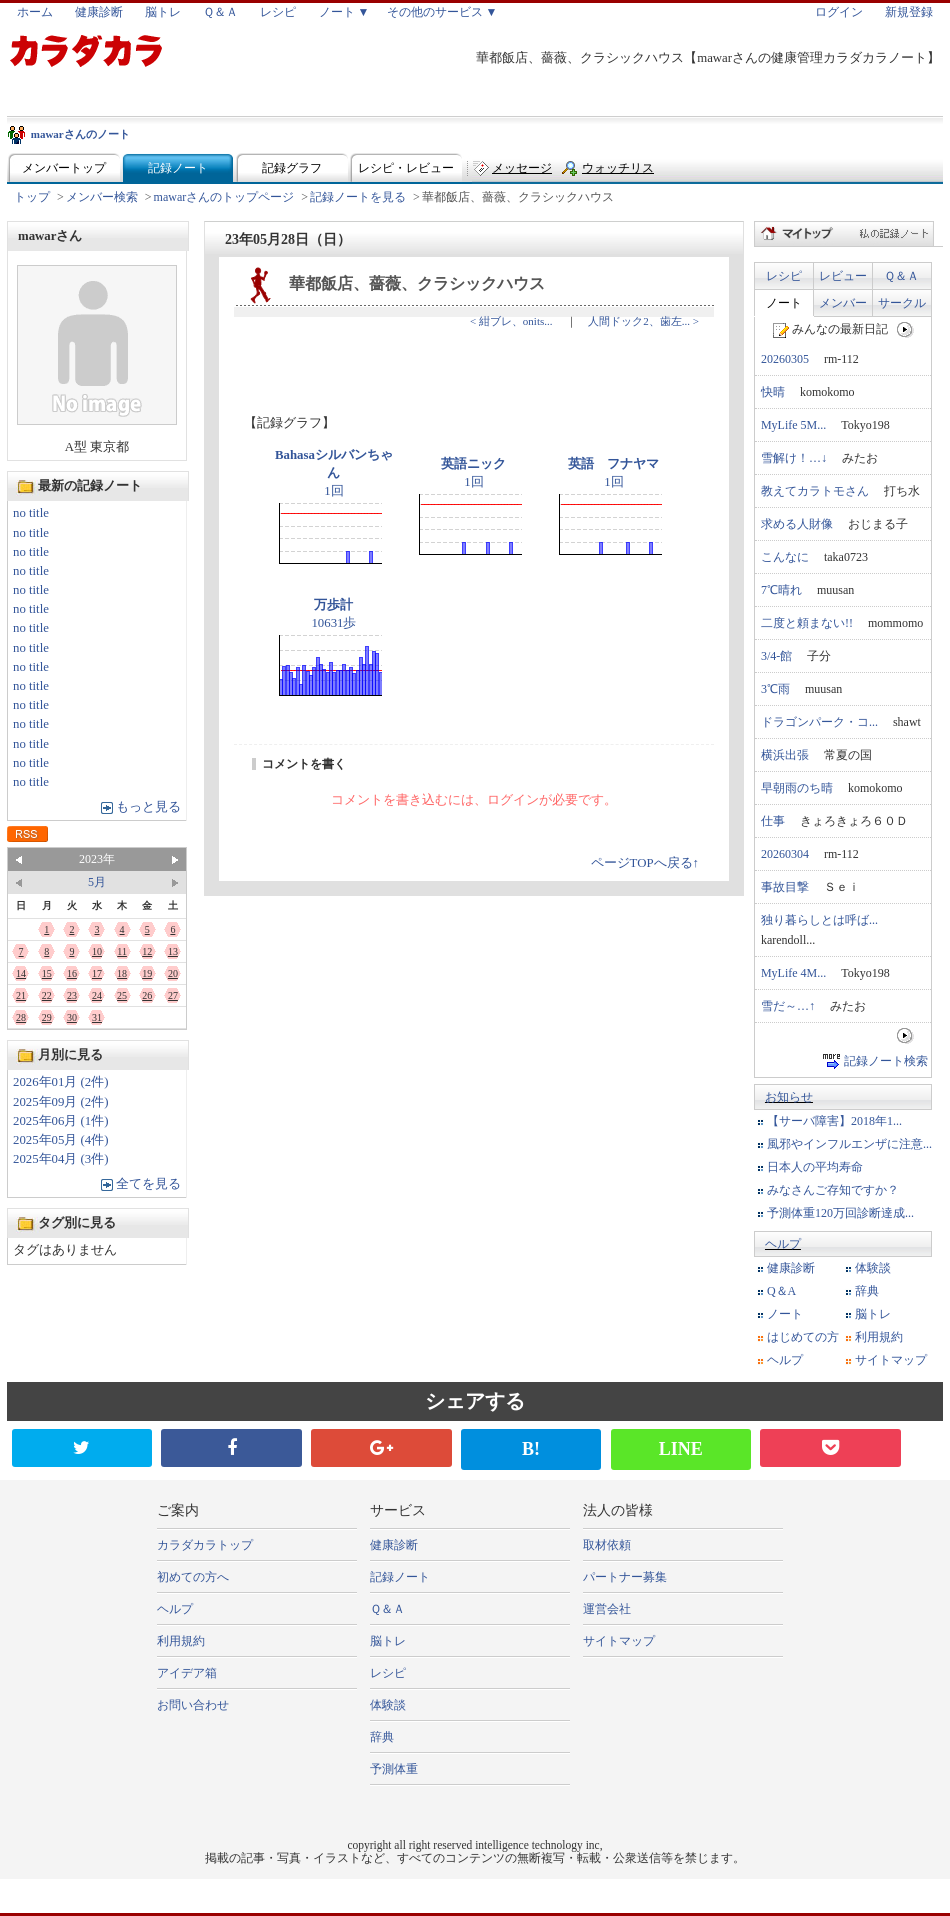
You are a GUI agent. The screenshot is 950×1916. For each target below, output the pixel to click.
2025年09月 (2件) (61, 1102)
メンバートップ (64, 168)
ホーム (35, 12)
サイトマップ (891, 1360)
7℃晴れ (781, 590)
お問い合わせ (193, 1705)
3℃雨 (775, 689)
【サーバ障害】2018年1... (834, 1121)
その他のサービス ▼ (442, 12)
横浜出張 (785, 755)
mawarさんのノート (80, 134)
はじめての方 (803, 1337)
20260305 (785, 359)
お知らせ (789, 1097)
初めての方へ (193, 1577)
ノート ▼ (344, 12)
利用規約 (879, 1337)
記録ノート (178, 168)
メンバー (843, 303)
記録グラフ (292, 168)
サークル (902, 303)
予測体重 (394, 1769)
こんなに (785, 557)
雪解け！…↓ (794, 458)
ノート (784, 303)
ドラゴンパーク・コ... (819, 722)
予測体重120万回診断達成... (840, 1213)
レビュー (843, 276)
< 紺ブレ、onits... (511, 321)
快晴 (773, 392)
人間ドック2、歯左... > (643, 321)
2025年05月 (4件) (61, 1140)
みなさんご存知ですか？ (833, 1190)
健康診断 (99, 12)
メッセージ (522, 168)
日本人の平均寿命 (815, 1167)
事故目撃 (785, 887)
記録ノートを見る (358, 197)
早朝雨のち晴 (797, 788)
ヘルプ (783, 1244)
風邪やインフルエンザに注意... (849, 1144)
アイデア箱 (187, 1673)
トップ (32, 197)
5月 (97, 882)
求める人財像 (797, 524)
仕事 (773, 821)
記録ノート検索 (886, 1061)
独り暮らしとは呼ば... (819, 920)
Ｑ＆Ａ (220, 12)
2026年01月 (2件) (61, 1082)
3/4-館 (776, 656)
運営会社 (607, 1609)
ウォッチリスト (618, 172)
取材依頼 (607, 1545)
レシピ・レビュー (406, 168)
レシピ (278, 12)
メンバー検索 (102, 197)
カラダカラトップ (205, 1545)
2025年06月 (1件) (61, 1121)
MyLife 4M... (793, 973)
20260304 (785, 854)
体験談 (873, 1268)
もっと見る (148, 807)
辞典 (867, 1291)
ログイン (839, 12)
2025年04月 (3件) (61, 1159)
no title (31, 513)
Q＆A (781, 1291)
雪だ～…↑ (788, 1006)
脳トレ (163, 12)
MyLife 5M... (793, 425)
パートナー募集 (625, 1577)
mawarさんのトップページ (224, 197)
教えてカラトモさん (815, 491)
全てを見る (148, 1184)
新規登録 (909, 12)
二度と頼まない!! (807, 623)
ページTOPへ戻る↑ (645, 863)
